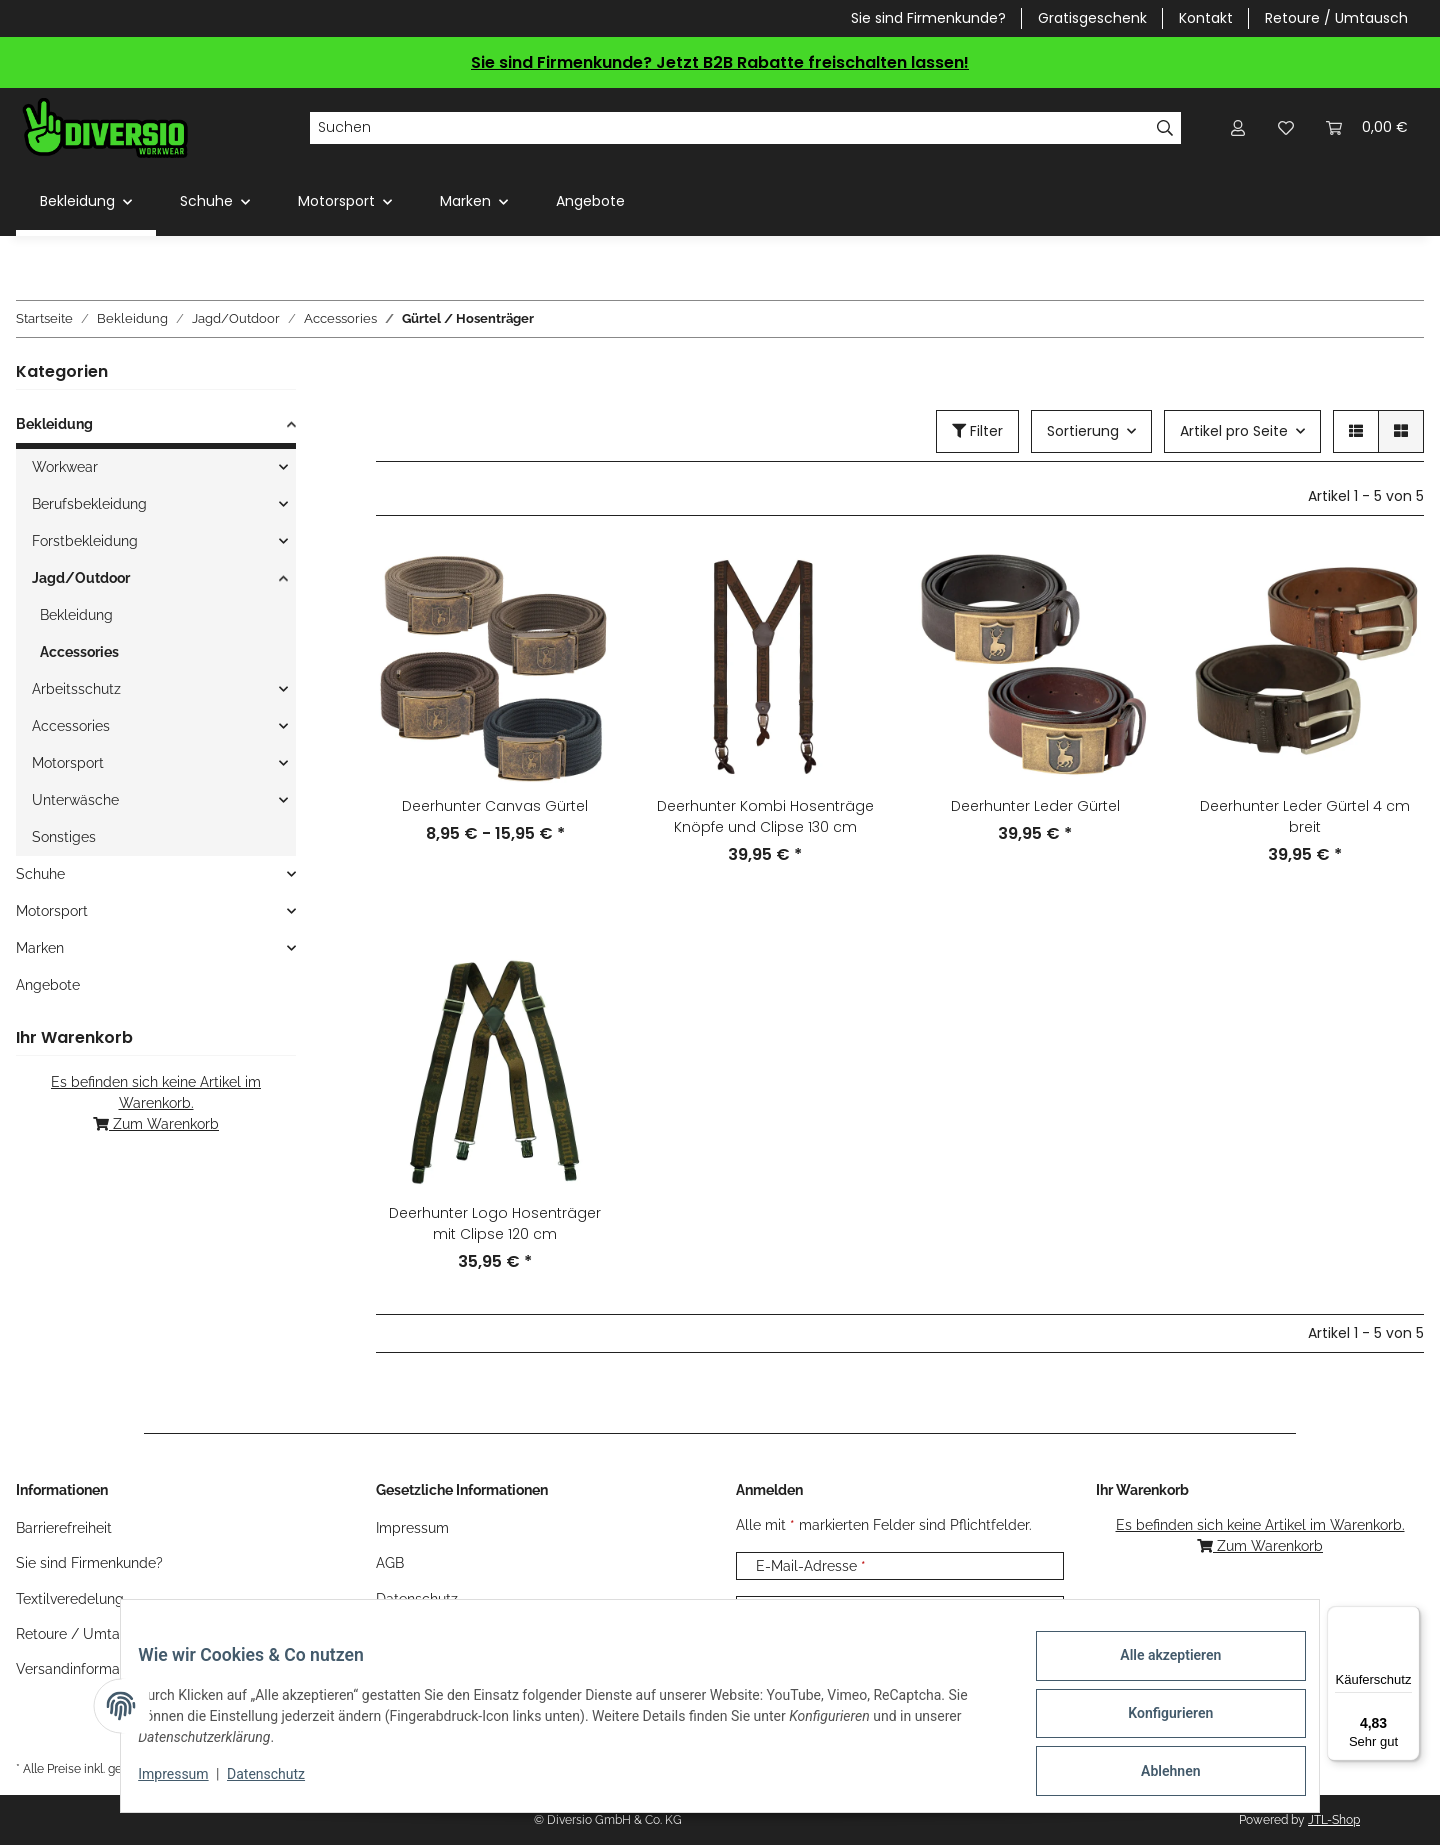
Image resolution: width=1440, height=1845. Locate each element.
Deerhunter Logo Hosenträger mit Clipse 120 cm (495, 1223)
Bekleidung (54, 424)
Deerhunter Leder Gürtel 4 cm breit (1305, 816)
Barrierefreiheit (64, 1528)
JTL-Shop (1334, 1820)
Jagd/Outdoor (81, 578)
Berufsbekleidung (89, 504)
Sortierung (1083, 431)
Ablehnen (1155, 1774)
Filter (977, 431)
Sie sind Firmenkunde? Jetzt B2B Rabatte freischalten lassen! (720, 62)
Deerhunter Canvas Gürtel (495, 806)
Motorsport (68, 763)
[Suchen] (729, 128)
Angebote (48, 985)
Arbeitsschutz (76, 689)
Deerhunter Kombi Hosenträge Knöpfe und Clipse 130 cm (765, 816)
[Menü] (1408, 1618)
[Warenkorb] (1367, 127)
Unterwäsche (75, 800)
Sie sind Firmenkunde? (928, 18)
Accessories (79, 652)
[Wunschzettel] (1286, 127)
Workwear (65, 467)
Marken (40, 948)
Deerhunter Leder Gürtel (1035, 806)
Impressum (188, 1783)
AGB (390, 1563)
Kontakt (1206, 18)
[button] (1238, 127)
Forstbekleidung (85, 541)
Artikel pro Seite (1234, 431)
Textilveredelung (70, 1599)
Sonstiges (64, 837)
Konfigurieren (1155, 1722)
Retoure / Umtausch (1336, 18)
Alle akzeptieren (1155, 1670)
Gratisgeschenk (1092, 18)
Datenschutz (281, 1783)
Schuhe (40, 874)
